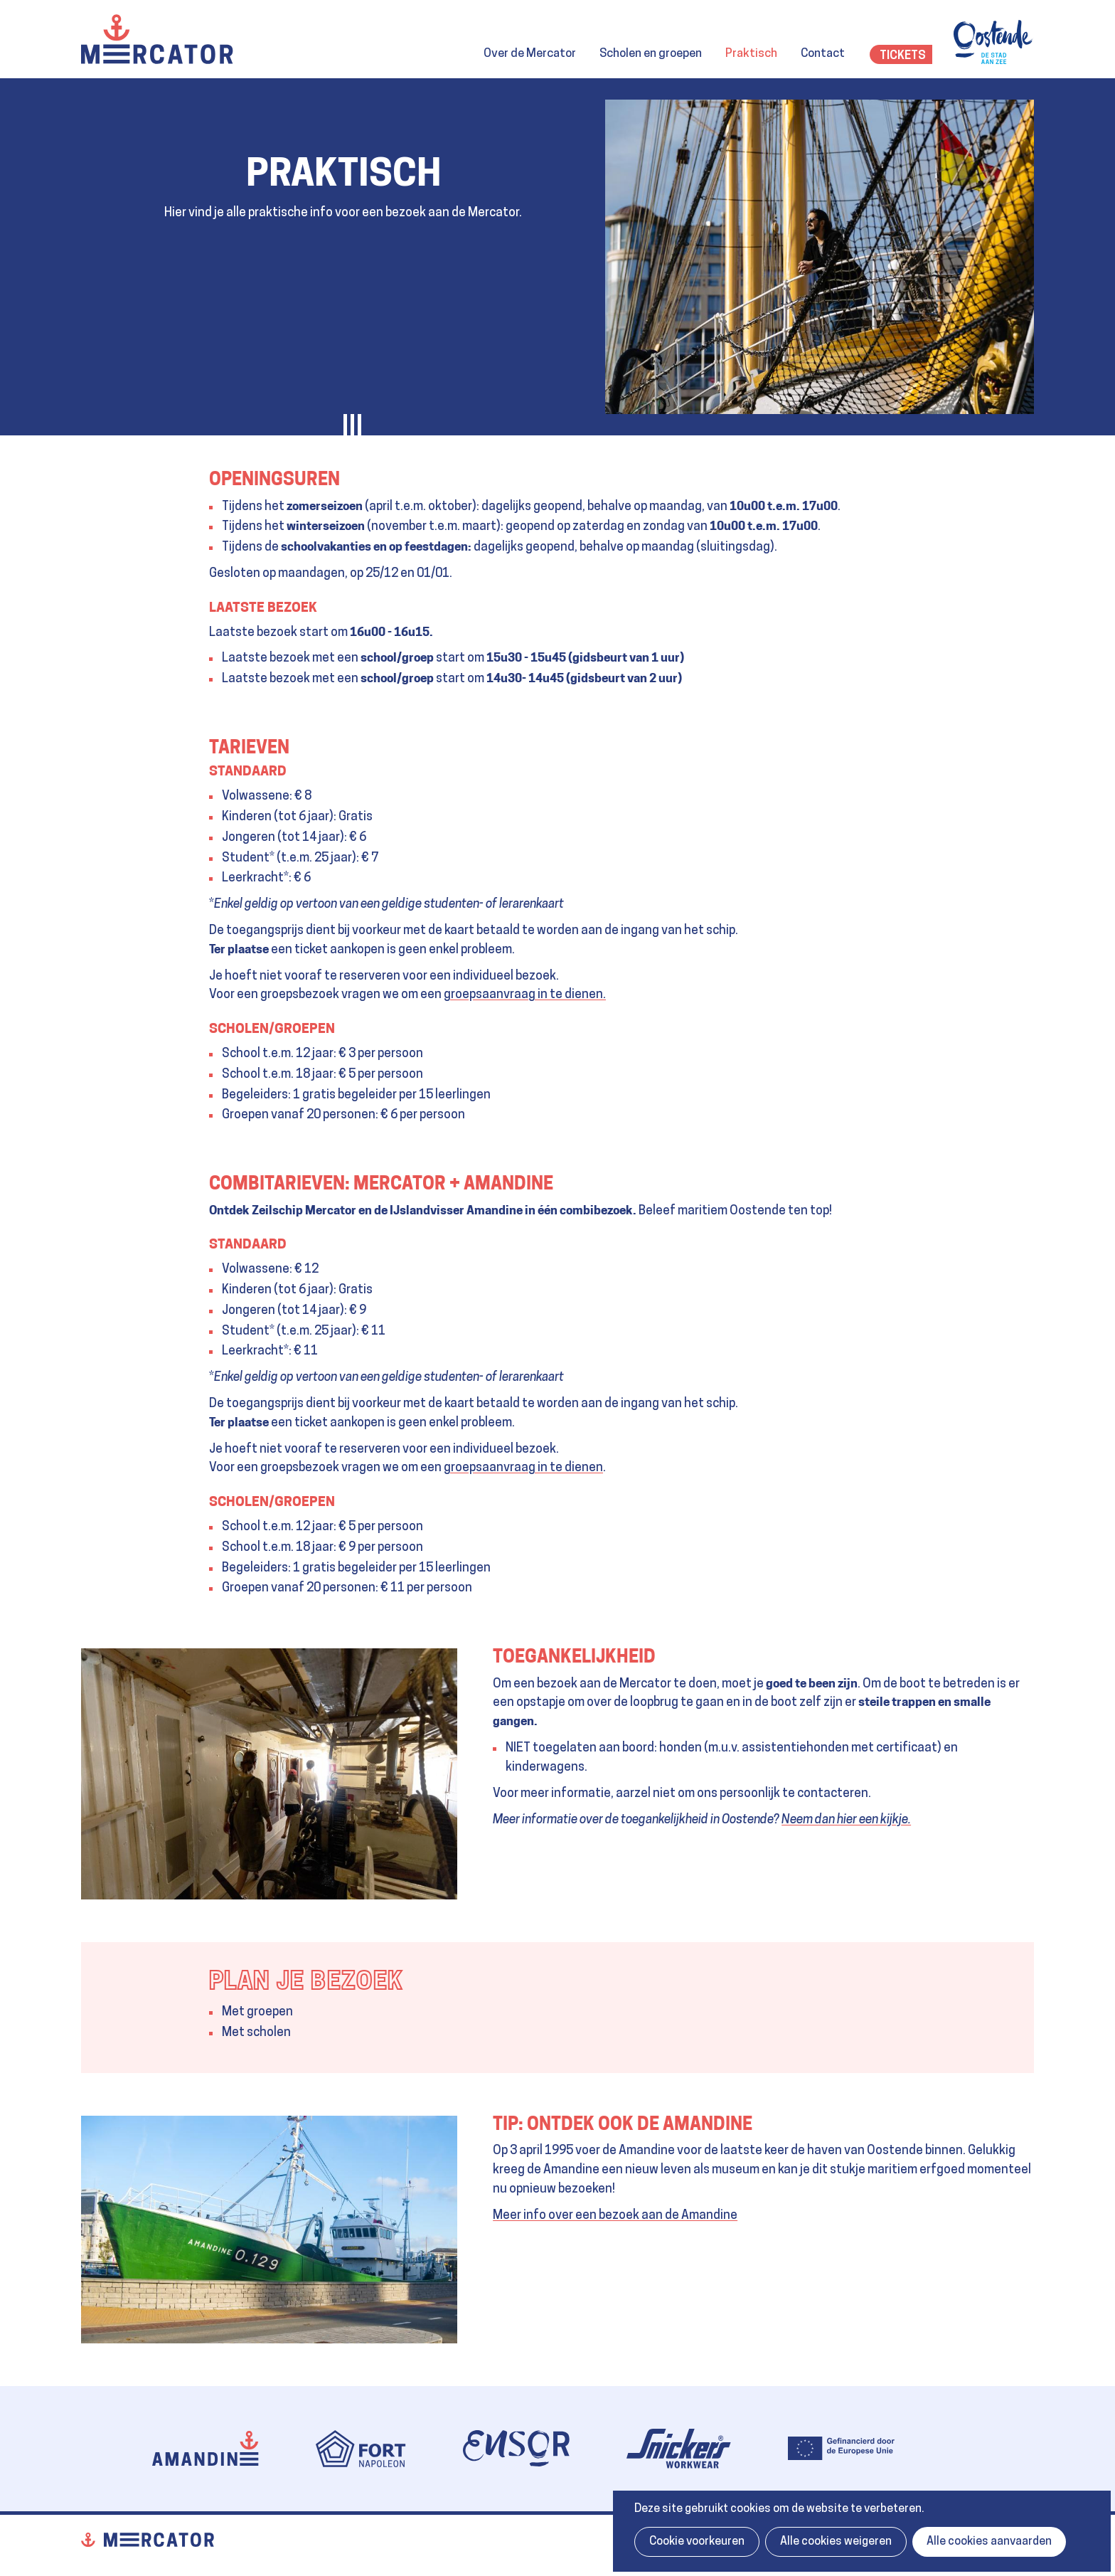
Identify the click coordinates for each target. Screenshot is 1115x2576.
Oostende (994, 42)
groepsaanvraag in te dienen (523, 1468)
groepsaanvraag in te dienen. (525, 995)
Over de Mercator (530, 54)
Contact (823, 54)
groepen (270, 2012)
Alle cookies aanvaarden (989, 2542)
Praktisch (751, 54)
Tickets (903, 56)
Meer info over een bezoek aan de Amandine (615, 2216)
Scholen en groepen (650, 54)
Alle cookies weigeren (836, 2542)
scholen (269, 2033)
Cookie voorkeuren (697, 2542)
